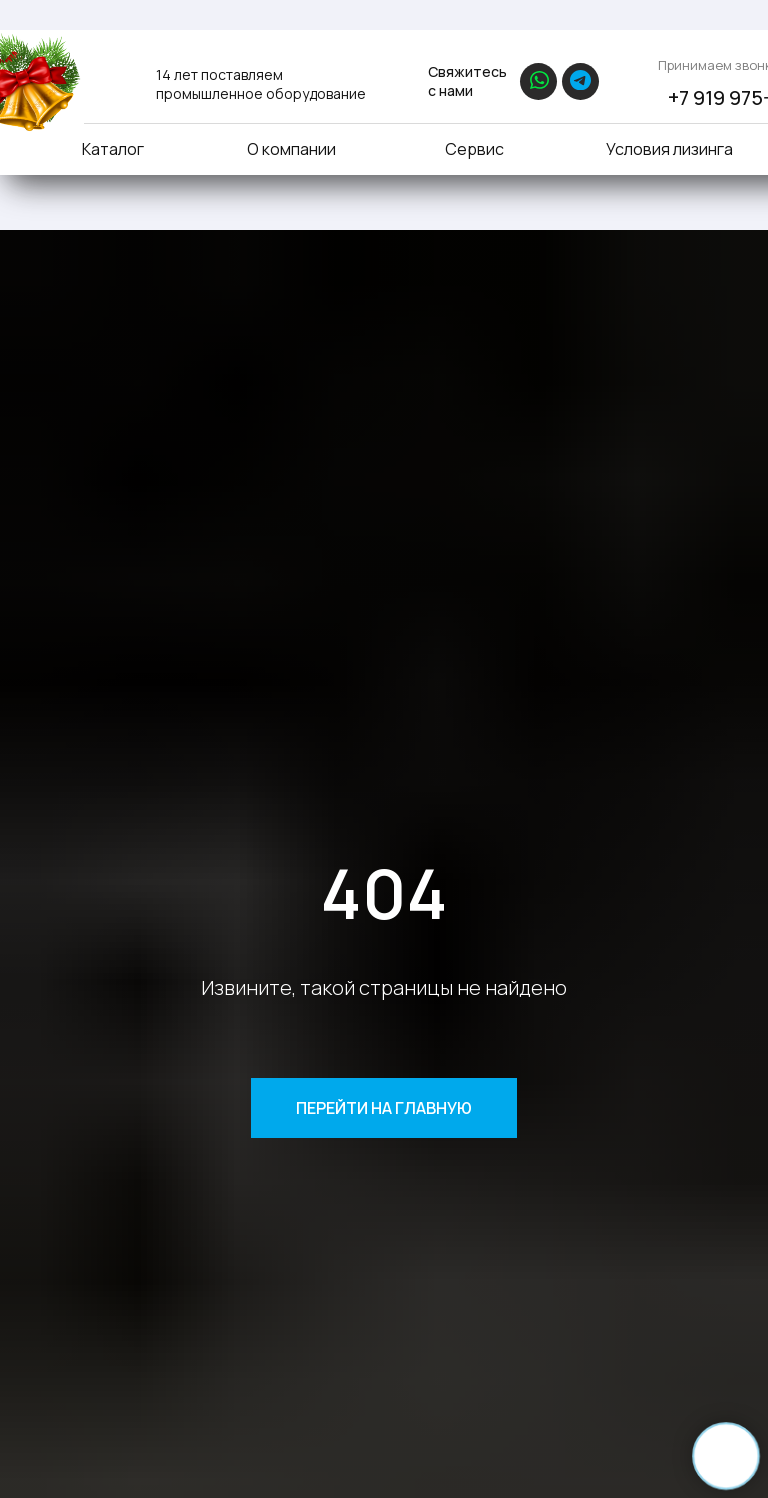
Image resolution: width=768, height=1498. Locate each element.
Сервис (474, 149)
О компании (291, 149)
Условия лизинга (669, 149)
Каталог (113, 149)
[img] (107, 78)
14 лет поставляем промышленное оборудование (261, 84)
